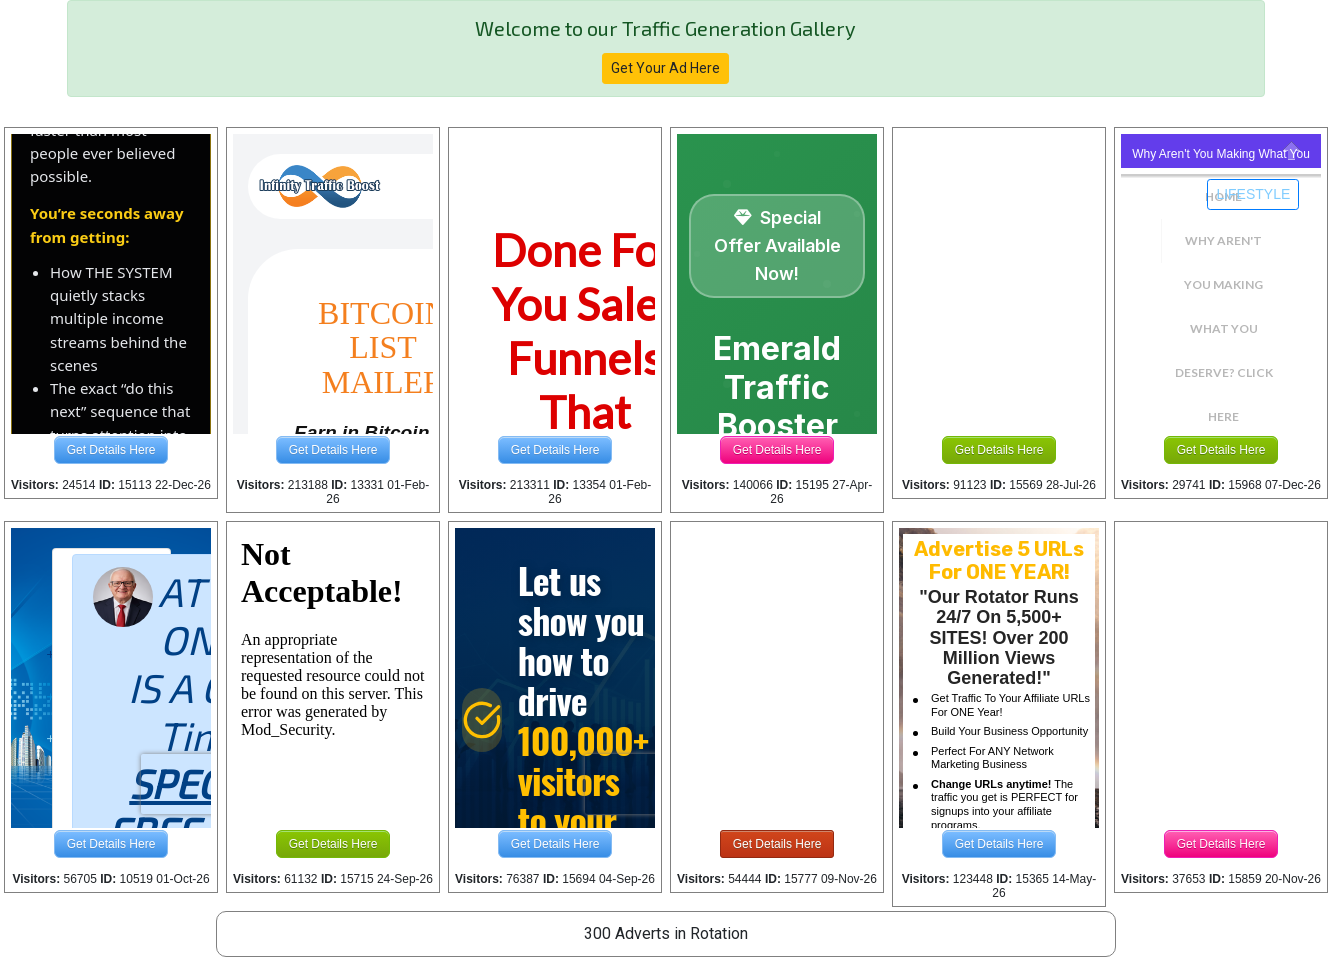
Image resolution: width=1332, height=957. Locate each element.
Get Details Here (111, 450)
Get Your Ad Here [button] (665, 68)
